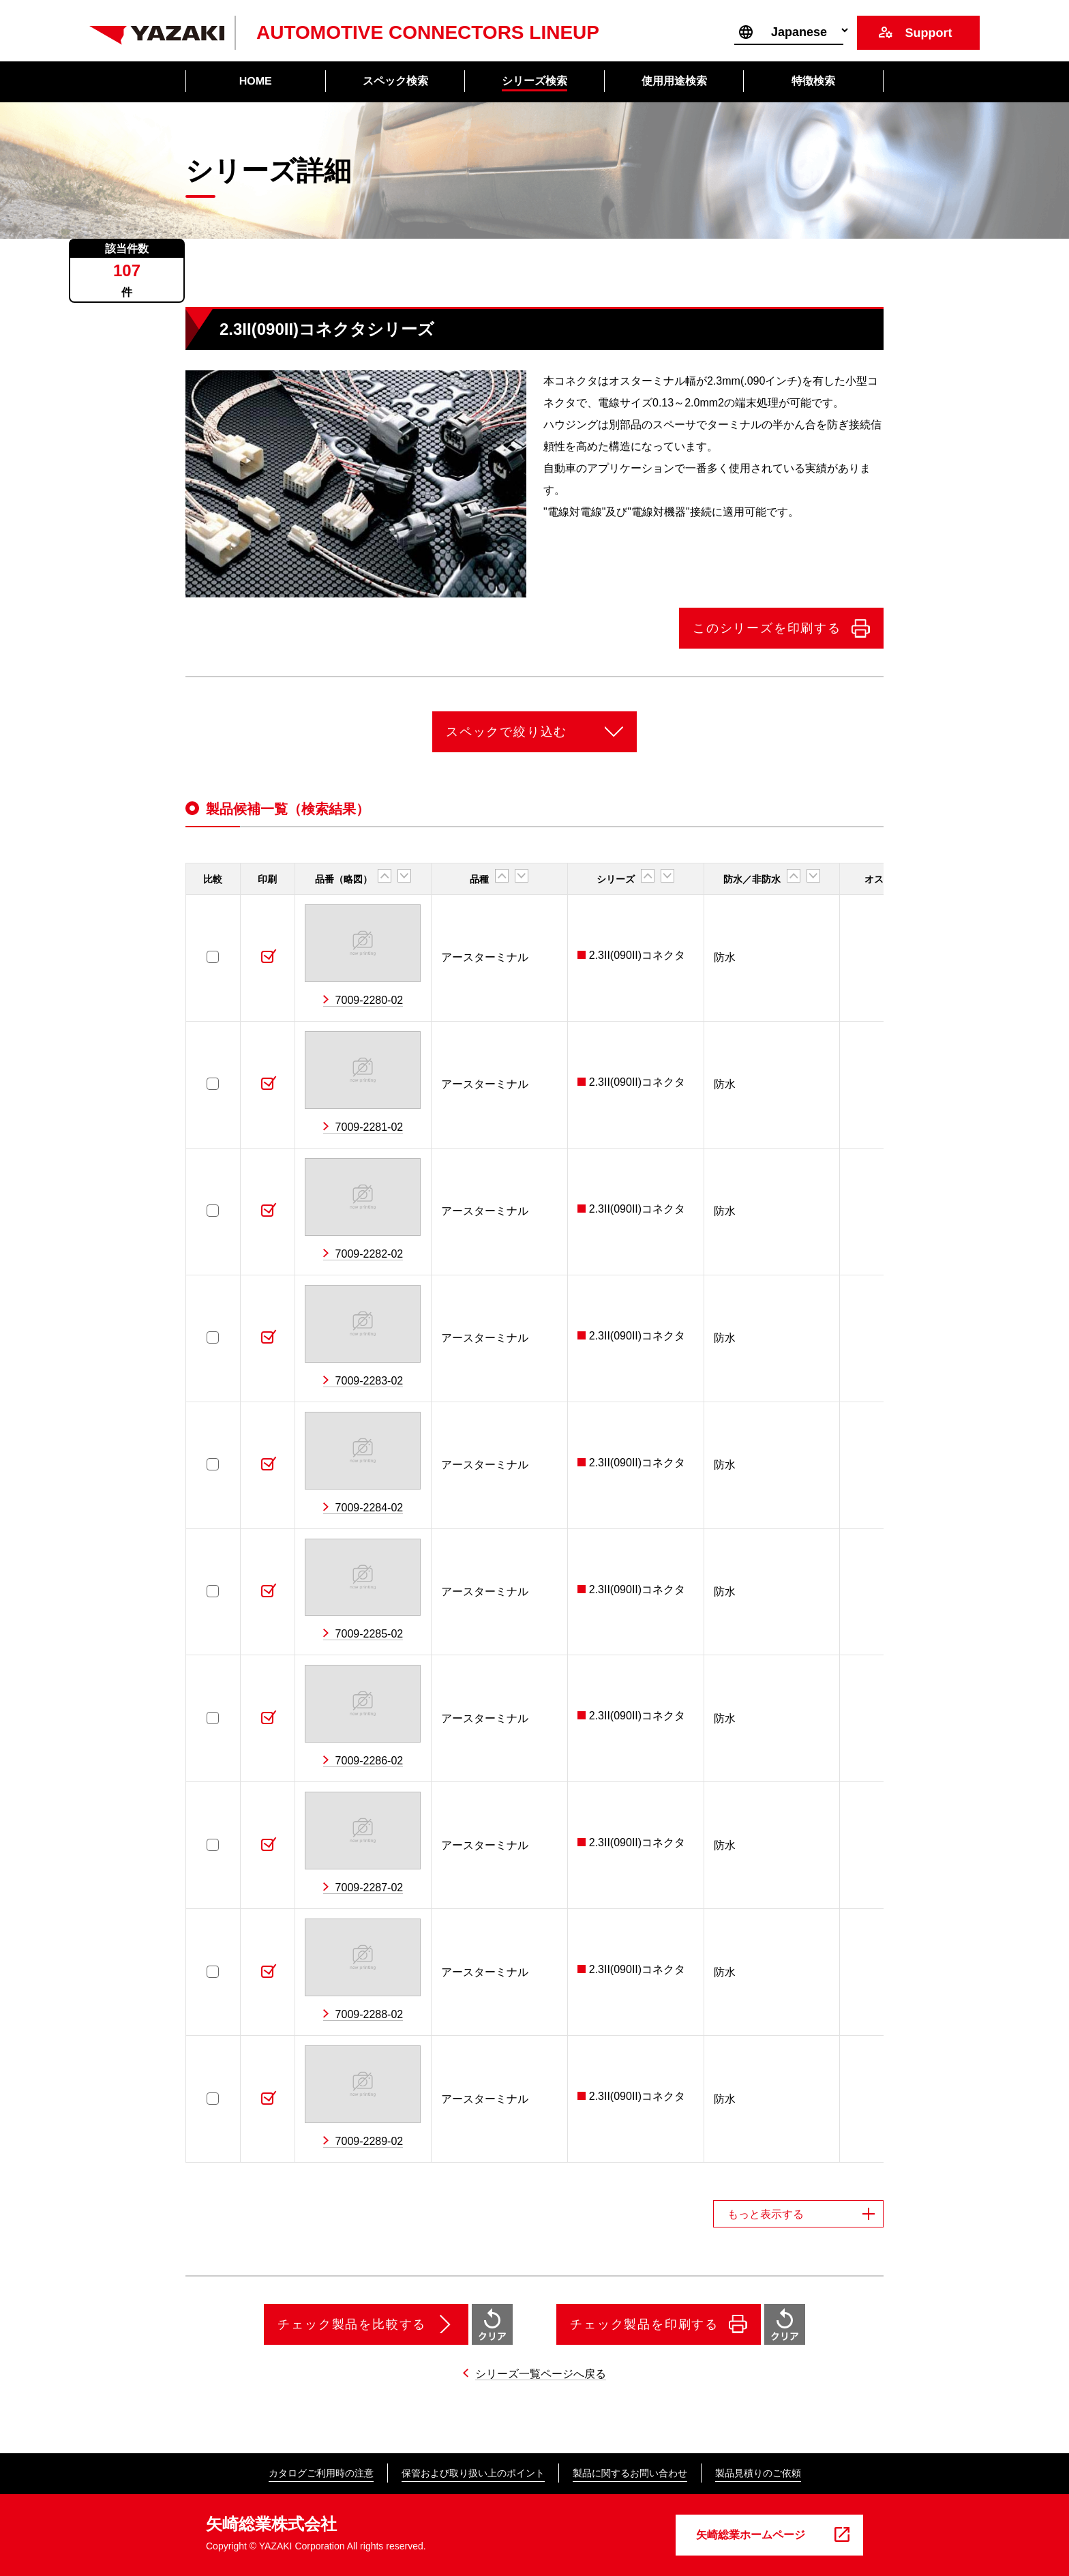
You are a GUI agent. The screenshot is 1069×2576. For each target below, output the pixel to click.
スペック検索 (394, 81)
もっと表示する (765, 2214)
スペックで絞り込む (506, 732)
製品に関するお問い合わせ (630, 2473)
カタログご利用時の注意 (321, 2473)
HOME (255, 81)
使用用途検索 (674, 81)
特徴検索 (813, 81)
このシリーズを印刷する (767, 628)
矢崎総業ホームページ (750, 2535)
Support (928, 33)
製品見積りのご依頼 (758, 2473)
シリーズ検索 (534, 81)
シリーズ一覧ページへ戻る (540, 2374)
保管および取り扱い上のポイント (473, 2473)
